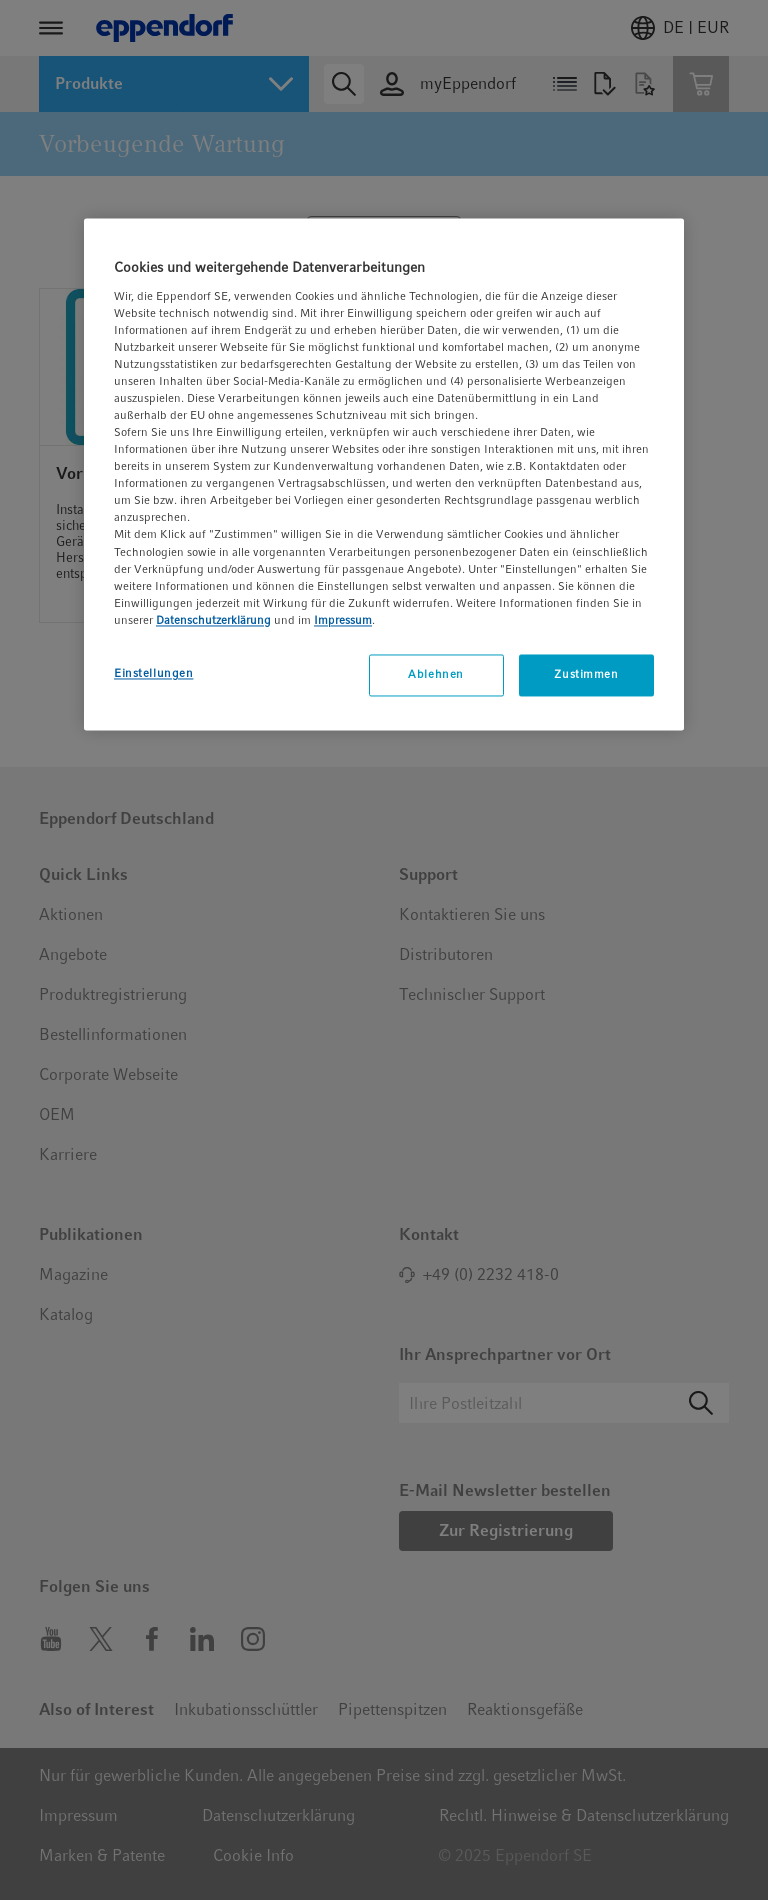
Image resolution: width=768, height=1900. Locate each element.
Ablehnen (436, 674)
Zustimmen (586, 674)
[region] (384, 474)
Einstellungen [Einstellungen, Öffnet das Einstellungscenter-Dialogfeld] (153, 673)
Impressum (343, 620)
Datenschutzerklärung (213, 620)
